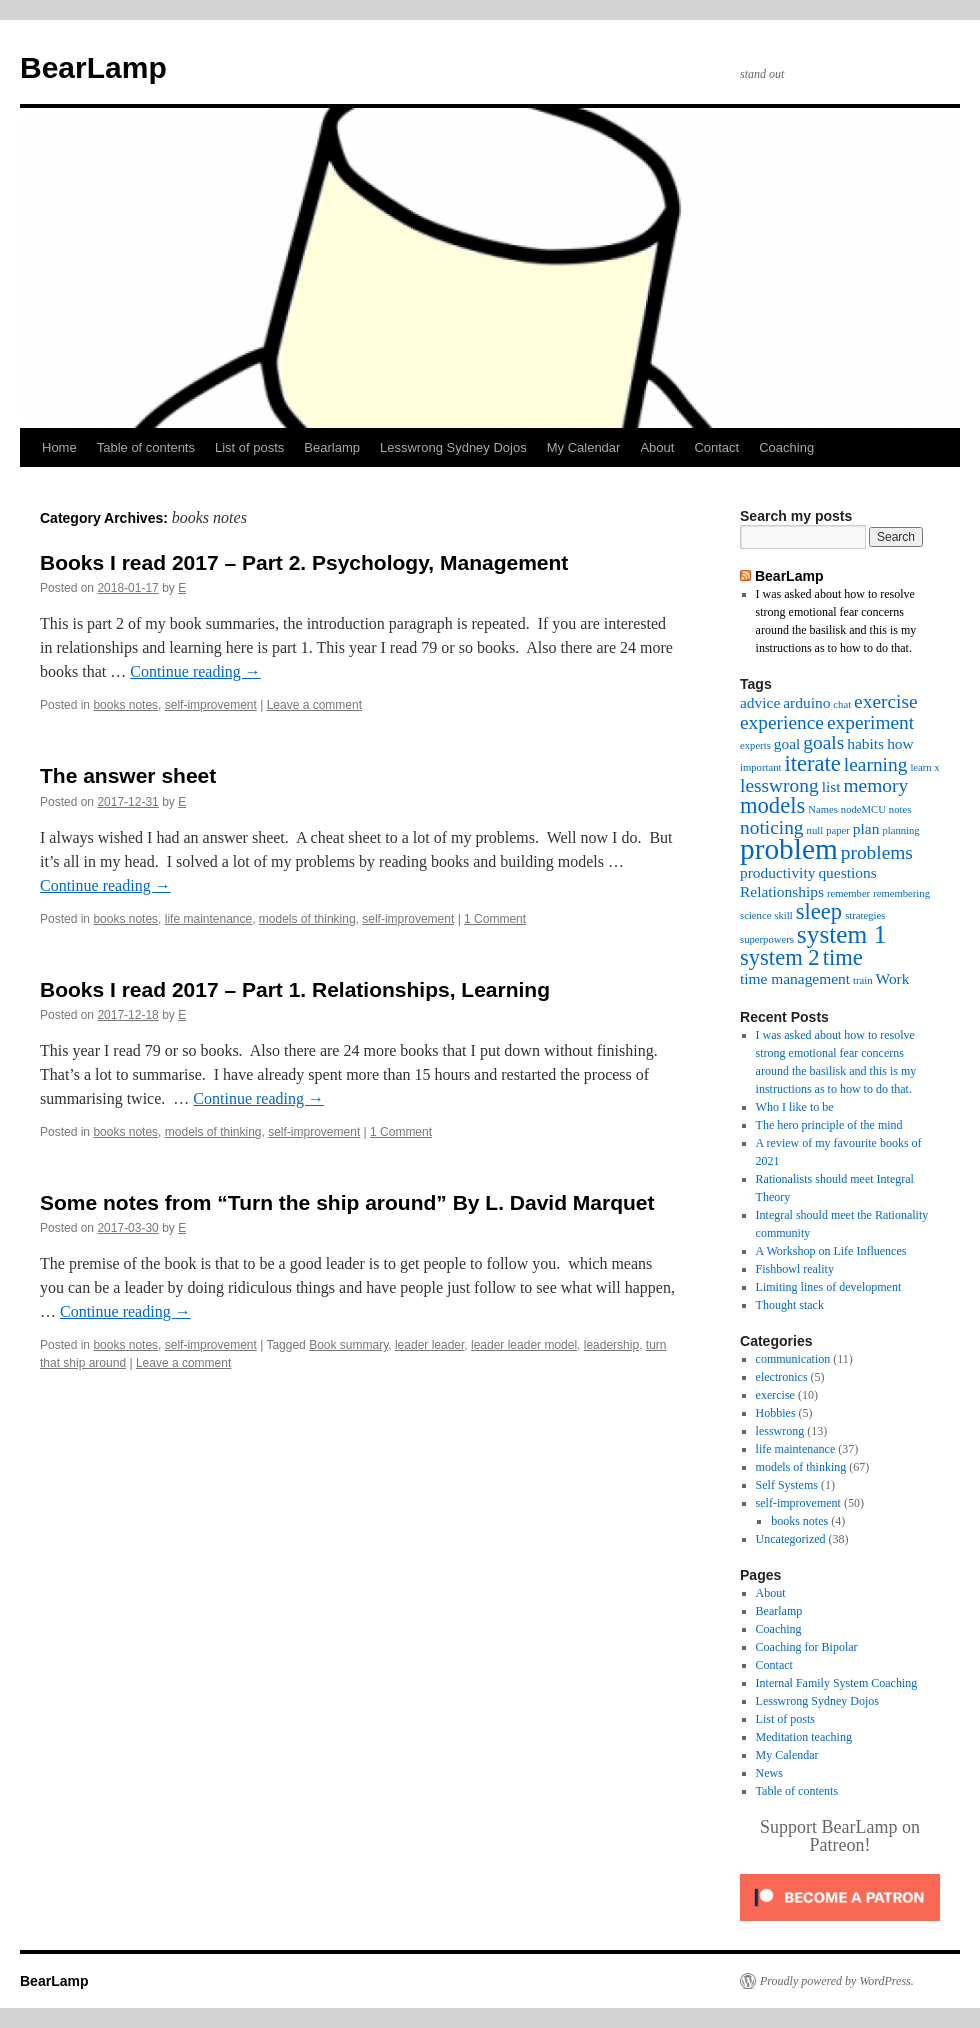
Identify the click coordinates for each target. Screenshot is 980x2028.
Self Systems (787, 1485)
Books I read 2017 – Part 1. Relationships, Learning (295, 989)
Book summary (348, 1345)
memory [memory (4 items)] (876, 785)
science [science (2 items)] (755, 915)
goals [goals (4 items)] (823, 742)
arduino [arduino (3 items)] (806, 702)
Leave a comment (314, 705)
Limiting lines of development (829, 1287)
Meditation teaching (804, 1737)
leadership (611, 1345)
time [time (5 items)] (843, 957)
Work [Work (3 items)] (893, 978)
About (657, 447)
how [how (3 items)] (900, 743)
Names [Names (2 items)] (823, 809)
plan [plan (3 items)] (866, 828)
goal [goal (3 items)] (787, 743)
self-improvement (211, 705)
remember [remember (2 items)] (848, 893)
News (769, 1773)
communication (793, 1359)
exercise (775, 1395)
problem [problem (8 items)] (789, 849)
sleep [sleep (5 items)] (819, 911)
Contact (716, 447)
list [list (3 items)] (831, 786)
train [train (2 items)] (863, 980)
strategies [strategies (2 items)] (865, 915)
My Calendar (584, 447)
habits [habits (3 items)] (865, 743)
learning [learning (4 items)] (876, 764)
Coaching (786, 447)
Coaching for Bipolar (807, 1647)
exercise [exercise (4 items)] (886, 701)
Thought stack (790, 1305)
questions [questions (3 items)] (847, 872)
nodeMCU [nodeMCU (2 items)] (863, 809)
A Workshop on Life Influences (831, 1251)
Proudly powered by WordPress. (837, 1981)
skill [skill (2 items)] (783, 915)
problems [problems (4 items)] (877, 852)
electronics (782, 1377)
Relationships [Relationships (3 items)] (782, 891)
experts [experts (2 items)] (755, 745)
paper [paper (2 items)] (838, 830)
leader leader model (524, 1345)
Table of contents (146, 447)
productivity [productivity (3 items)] (777, 872)
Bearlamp (332, 447)
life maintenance (208, 919)
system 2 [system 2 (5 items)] (780, 957)
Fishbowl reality (795, 1269)
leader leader (429, 1345)
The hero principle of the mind (829, 1125)
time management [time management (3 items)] (795, 978)
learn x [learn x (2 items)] (924, 767)
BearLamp (93, 67)
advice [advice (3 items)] (760, 702)
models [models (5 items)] (772, 805)
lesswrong (780, 1431)
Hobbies (776, 1413)
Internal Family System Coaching (837, 1683)
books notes (125, 705)
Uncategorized (791, 1539)
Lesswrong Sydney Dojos (453, 447)
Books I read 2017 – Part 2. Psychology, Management (304, 562)
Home (59, 447)
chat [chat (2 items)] (842, 704)
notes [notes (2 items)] (900, 809)
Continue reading (195, 671)
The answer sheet (128, 775)
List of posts (249, 447)
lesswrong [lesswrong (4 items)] (779, 785)
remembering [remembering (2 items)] (901, 893)
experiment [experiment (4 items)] (870, 722)
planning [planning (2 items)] (900, 830)
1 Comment (495, 919)
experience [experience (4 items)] (782, 722)
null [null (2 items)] (815, 830)
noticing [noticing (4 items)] (772, 827)
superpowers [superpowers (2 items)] (767, 939)
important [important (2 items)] (760, 767)
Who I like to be (795, 1107)
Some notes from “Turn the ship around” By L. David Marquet (347, 1202)
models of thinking (307, 919)
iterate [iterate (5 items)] (812, 763)
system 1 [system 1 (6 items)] (841, 934)
